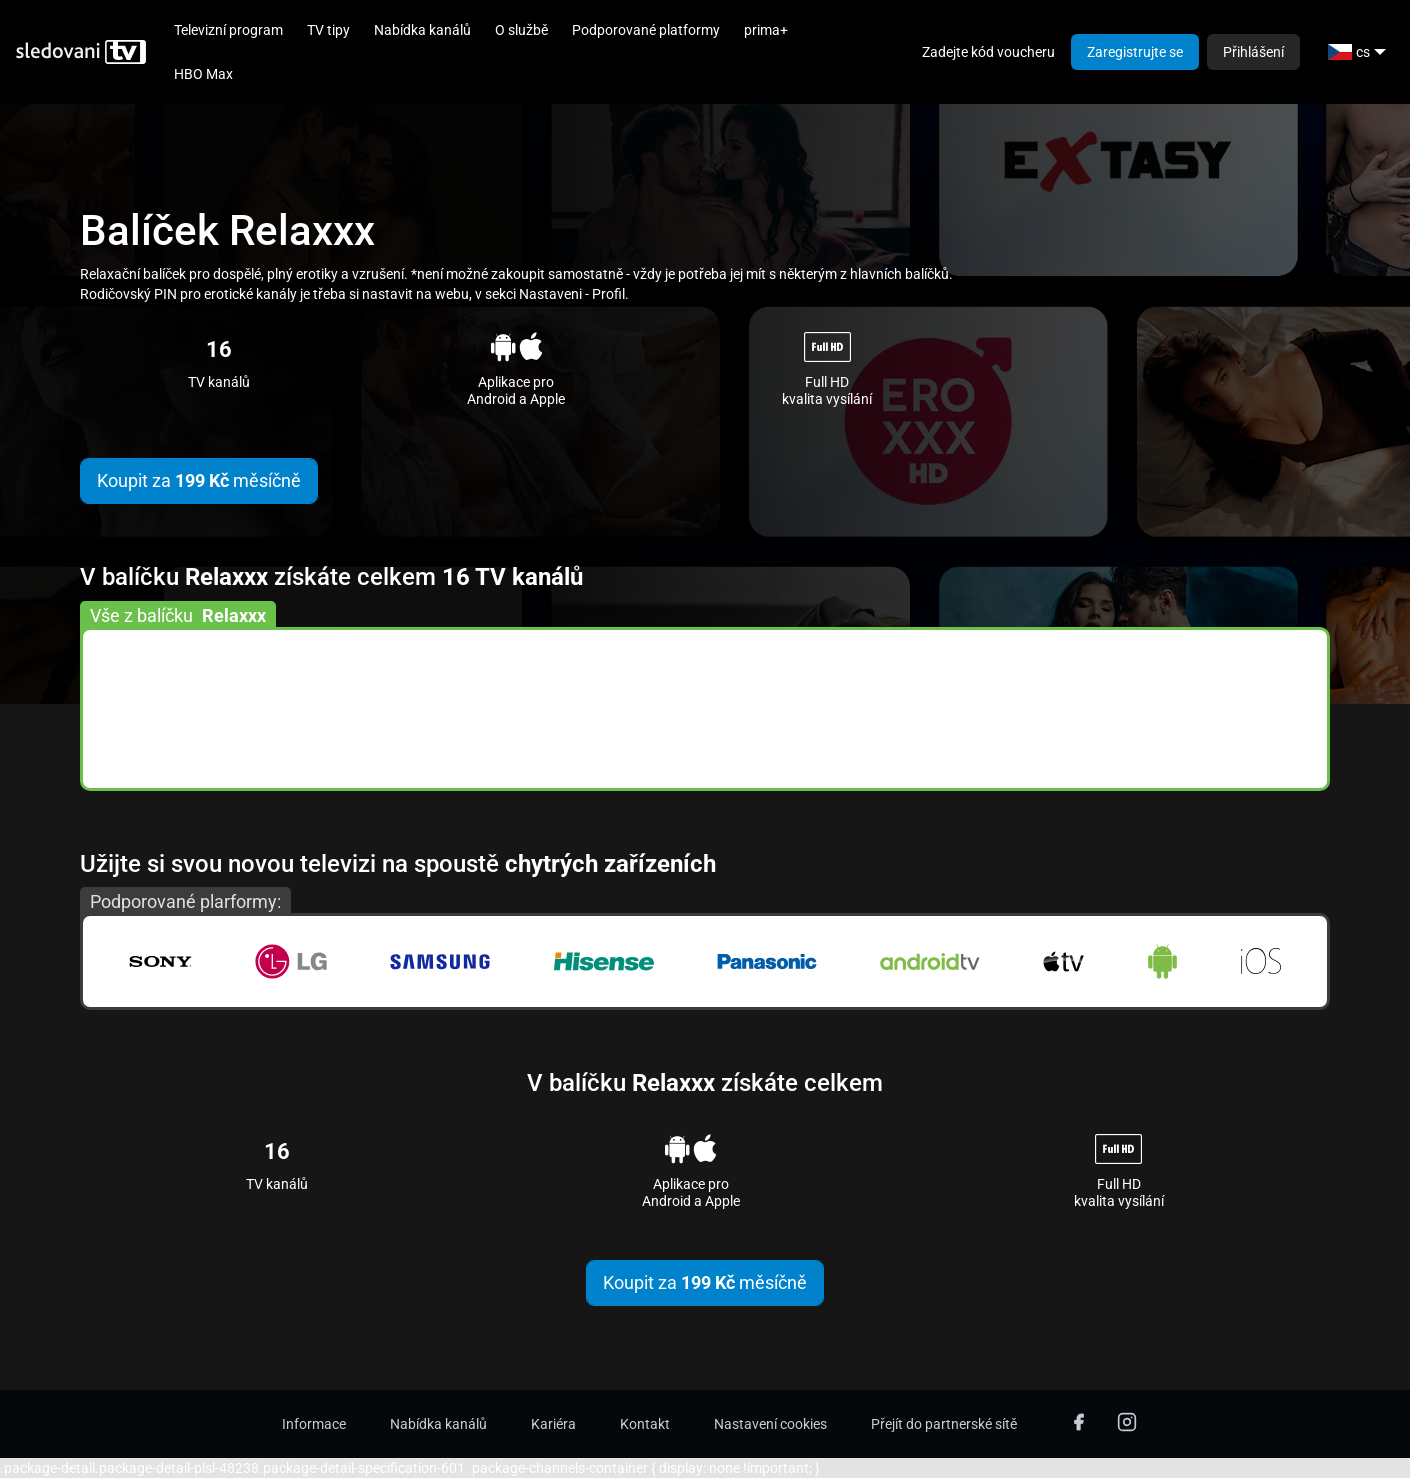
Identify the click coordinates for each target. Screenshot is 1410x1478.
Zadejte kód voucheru (988, 52)
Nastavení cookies (770, 1424)
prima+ (766, 30)
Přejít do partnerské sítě (944, 1424)
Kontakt (645, 1424)
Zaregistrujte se (1135, 52)
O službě (521, 30)
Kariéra (553, 1424)
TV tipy (328, 30)
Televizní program (228, 30)
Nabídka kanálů (422, 30)
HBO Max (203, 74)
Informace (314, 1424)
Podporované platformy (646, 30)
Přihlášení (1253, 52)
